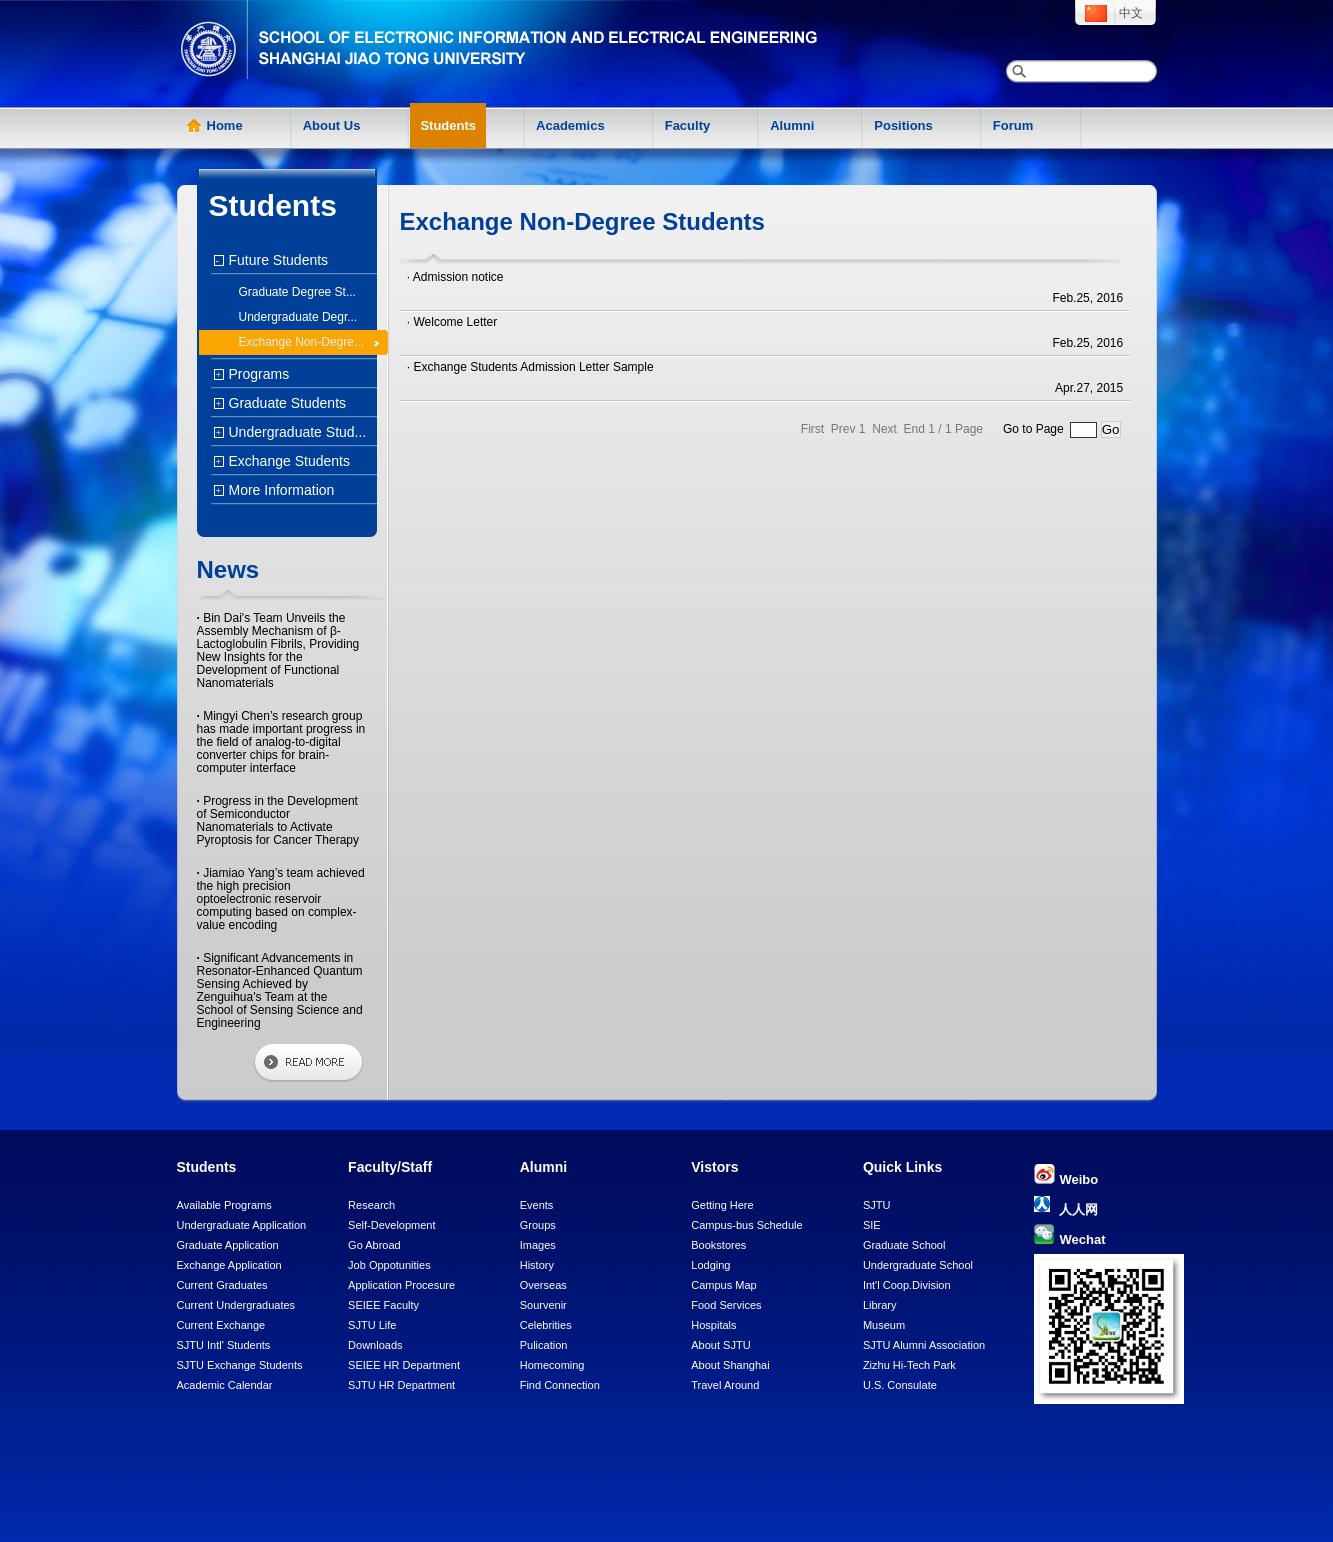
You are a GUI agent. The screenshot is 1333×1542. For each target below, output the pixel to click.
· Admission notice (455, 277)
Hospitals (713, 1325)
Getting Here (722, 1205)
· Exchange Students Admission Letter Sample (530, 367)
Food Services (726, 1305)
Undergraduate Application (242, 1225)
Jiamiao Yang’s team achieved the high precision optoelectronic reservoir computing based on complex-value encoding (281, 899)
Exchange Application (229, 1265)
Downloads (375, 1345)
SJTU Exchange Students (240, 1365)
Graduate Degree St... (297, 292)
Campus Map (723, 1285)
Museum (884, 1325)
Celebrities (546, 1325)
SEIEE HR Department (404, 1365)
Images (538, 1245)
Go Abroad (374, 1245)
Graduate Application (228, 1245)
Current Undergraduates (236, 1305)
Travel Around (725, 1385)
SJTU (877, 1205)
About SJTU (720, 1345)
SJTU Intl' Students (224, 1345)
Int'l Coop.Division (907, 1285)
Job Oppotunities (389, 1265)
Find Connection (560, 1385)
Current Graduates (222, 1285)
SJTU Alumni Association (924, 1345)
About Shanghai (730, 1365)
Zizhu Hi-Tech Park (909, 1365)
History (537, 1265)
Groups (538, 1225)
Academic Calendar (225, 1385)
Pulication (544, 1345)
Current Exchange (221, 1325)
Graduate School (904, 1245)
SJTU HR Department (401, 1385)
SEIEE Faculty (383, 1305)
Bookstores (718, 1245)
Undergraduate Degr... (298, 317)
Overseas (543, 1285)
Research (371, 1205)
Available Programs (224, 1205)
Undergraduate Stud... (295, 432)
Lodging (710, 1265)
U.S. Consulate (900, 1385)
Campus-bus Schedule (746, 1225)
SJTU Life (372, 1325)
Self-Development (391, 1225)
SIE (872, 1225)
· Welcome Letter (452, 322)
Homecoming (552, 1365)
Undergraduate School (918, 1265)
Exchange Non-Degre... (301, 342)
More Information (279, 490)
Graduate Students (285, 403)
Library (880, 1305)
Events (537, 1205)
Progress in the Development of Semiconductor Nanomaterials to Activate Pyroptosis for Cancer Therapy (278, 820)
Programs (257, 374)
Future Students (276, 260)
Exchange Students (287, 461)
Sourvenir (543, 1305)
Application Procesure (401, 1285)
